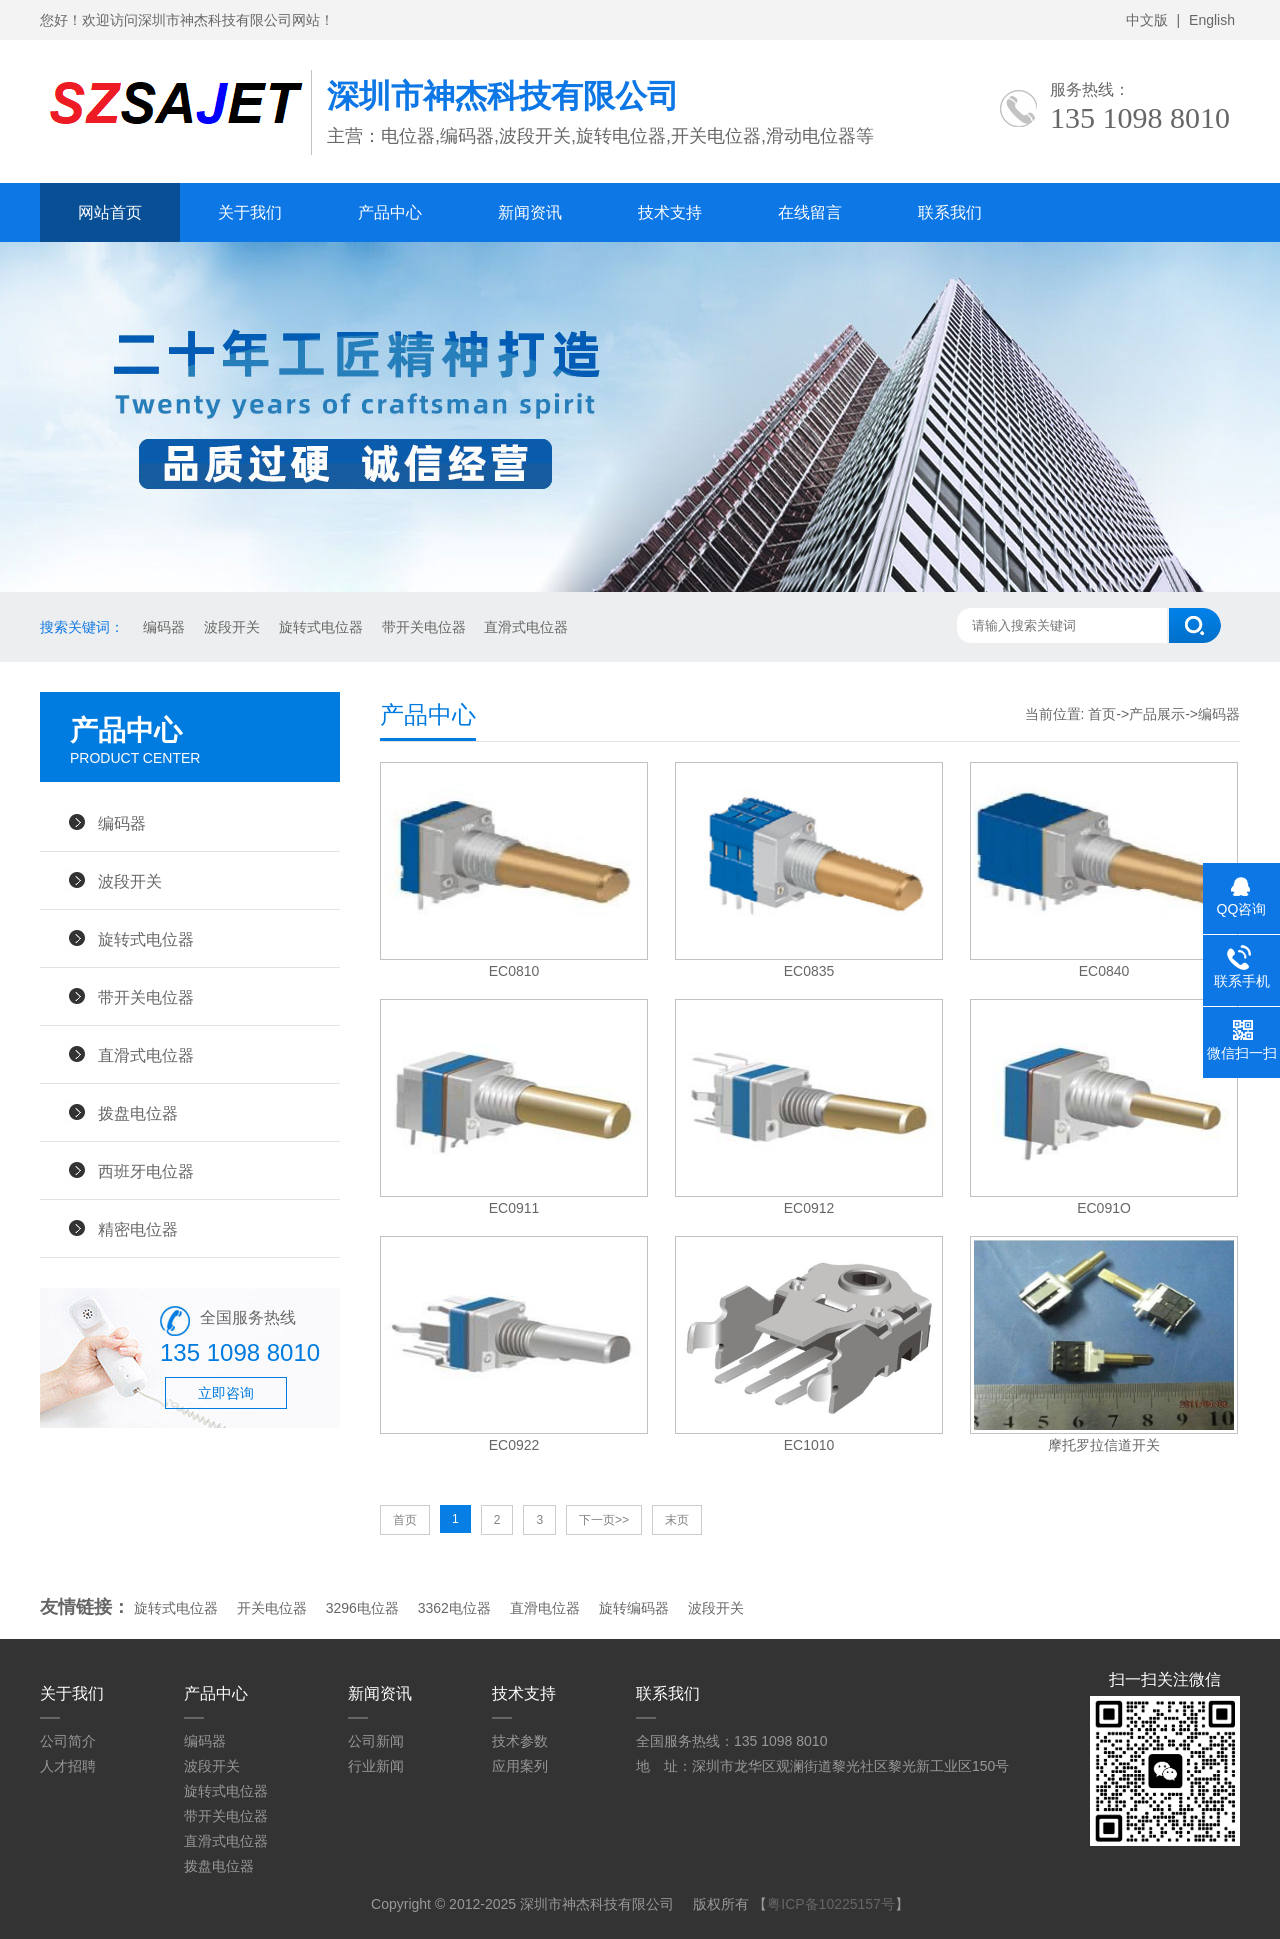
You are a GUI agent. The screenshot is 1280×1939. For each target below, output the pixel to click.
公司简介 (68, 1741)
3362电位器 (454, 1608)
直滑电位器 (545, 1608)
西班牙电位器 (146, 1171)
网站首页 (110, 212)
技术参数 (520, 1741)
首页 (1102, 714)
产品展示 (1157, 714)
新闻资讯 (530, 212)
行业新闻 (376, 1766)
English (1212, 20)
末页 (677, 1520)
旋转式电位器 (319, 627)
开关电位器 (272, 1608)
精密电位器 (138, 1229)
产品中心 (390, 212)
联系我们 (950, 212)
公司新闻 (376, 1741)
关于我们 (250, 212)
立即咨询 (226, 1393)
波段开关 (230, 627)
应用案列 (520, 1766)
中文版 (1147, 20)
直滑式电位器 (525, 627)
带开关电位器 (422, 627)
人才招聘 (68, 1766)
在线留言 (810, 212)
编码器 (162, 627)
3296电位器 (362, 1608)
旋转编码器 (634, 1608)
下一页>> (604, 1520)
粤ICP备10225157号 (831, 1904)
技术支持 (670, 212)
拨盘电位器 (138, 1113)
